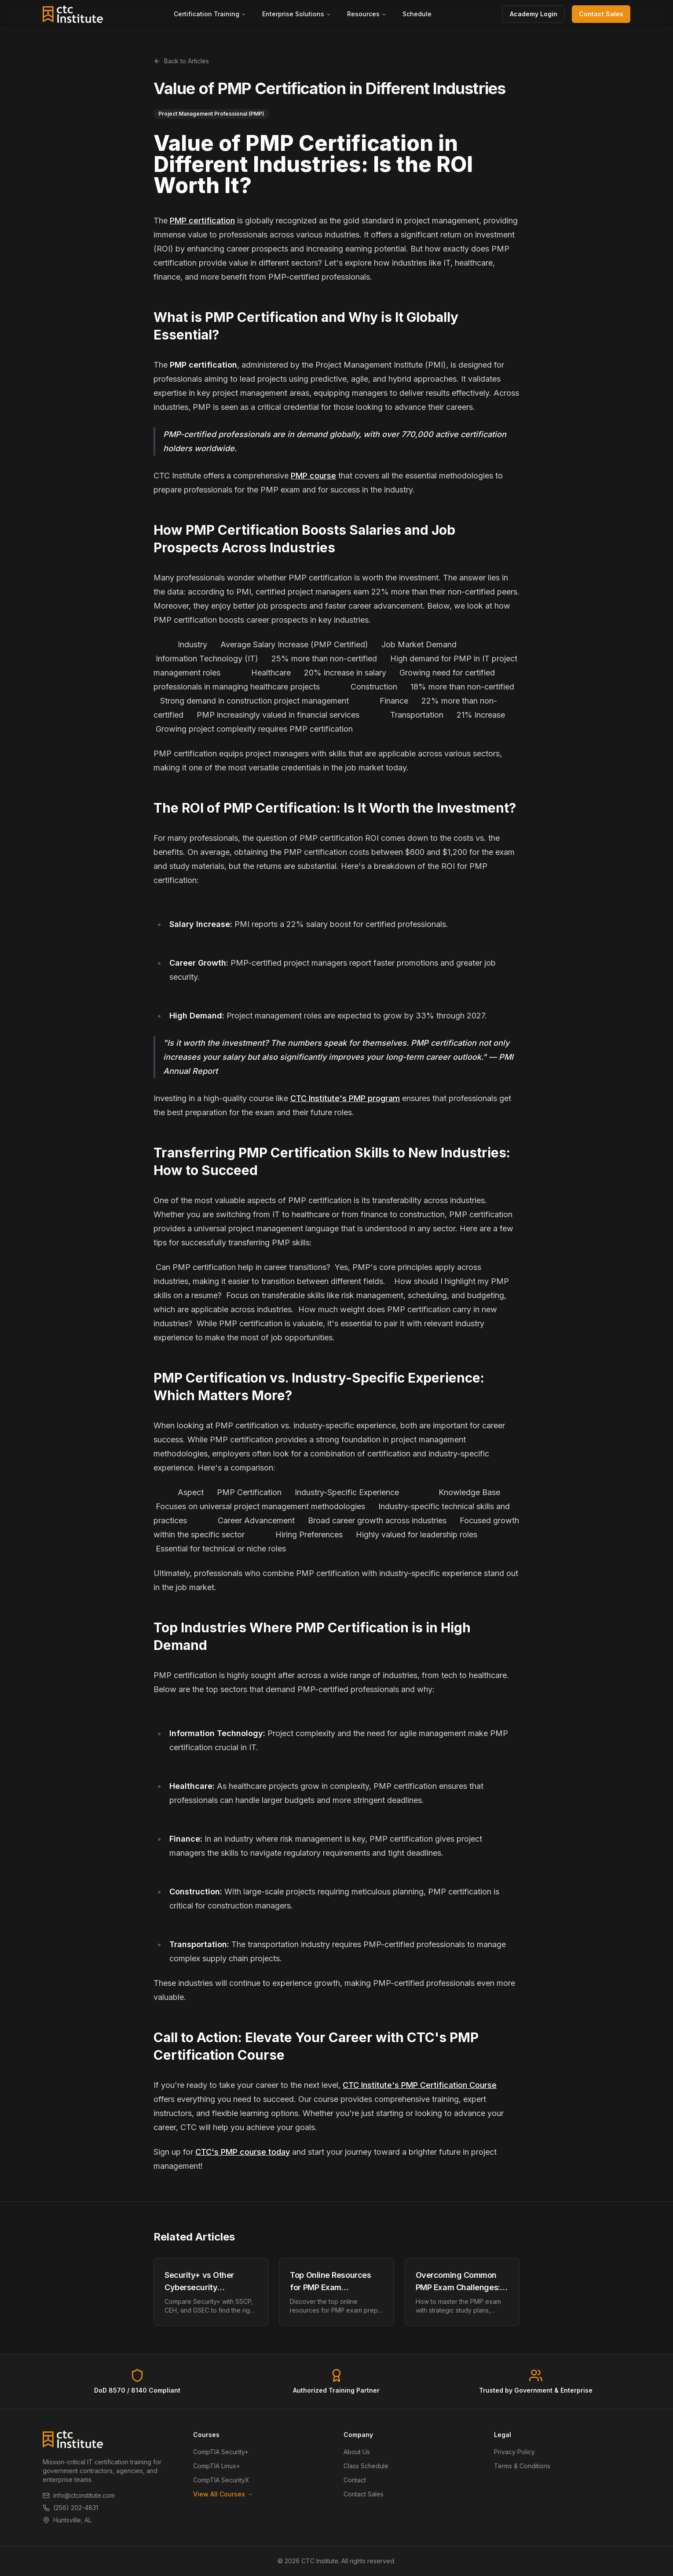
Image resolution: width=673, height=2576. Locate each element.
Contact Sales (601, 14)
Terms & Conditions (522, 2466)
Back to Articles (181, 61)
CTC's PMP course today (242, 2151)
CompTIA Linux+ (216, 2466)
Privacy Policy (514, 2452)
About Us (357, 2452)
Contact (355, 2480)
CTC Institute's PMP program (345, 1098)
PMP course (313, 475)
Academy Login (533, 14)
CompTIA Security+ (221, 2452)
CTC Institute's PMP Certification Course (420, 2085)
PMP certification (202, 220)
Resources (367, 14)
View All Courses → (223, 2494)
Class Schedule (366, 2466)
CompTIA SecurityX (221, 2480)
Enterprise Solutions (296, 14)
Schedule (417, 14)
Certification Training (210, 14)
